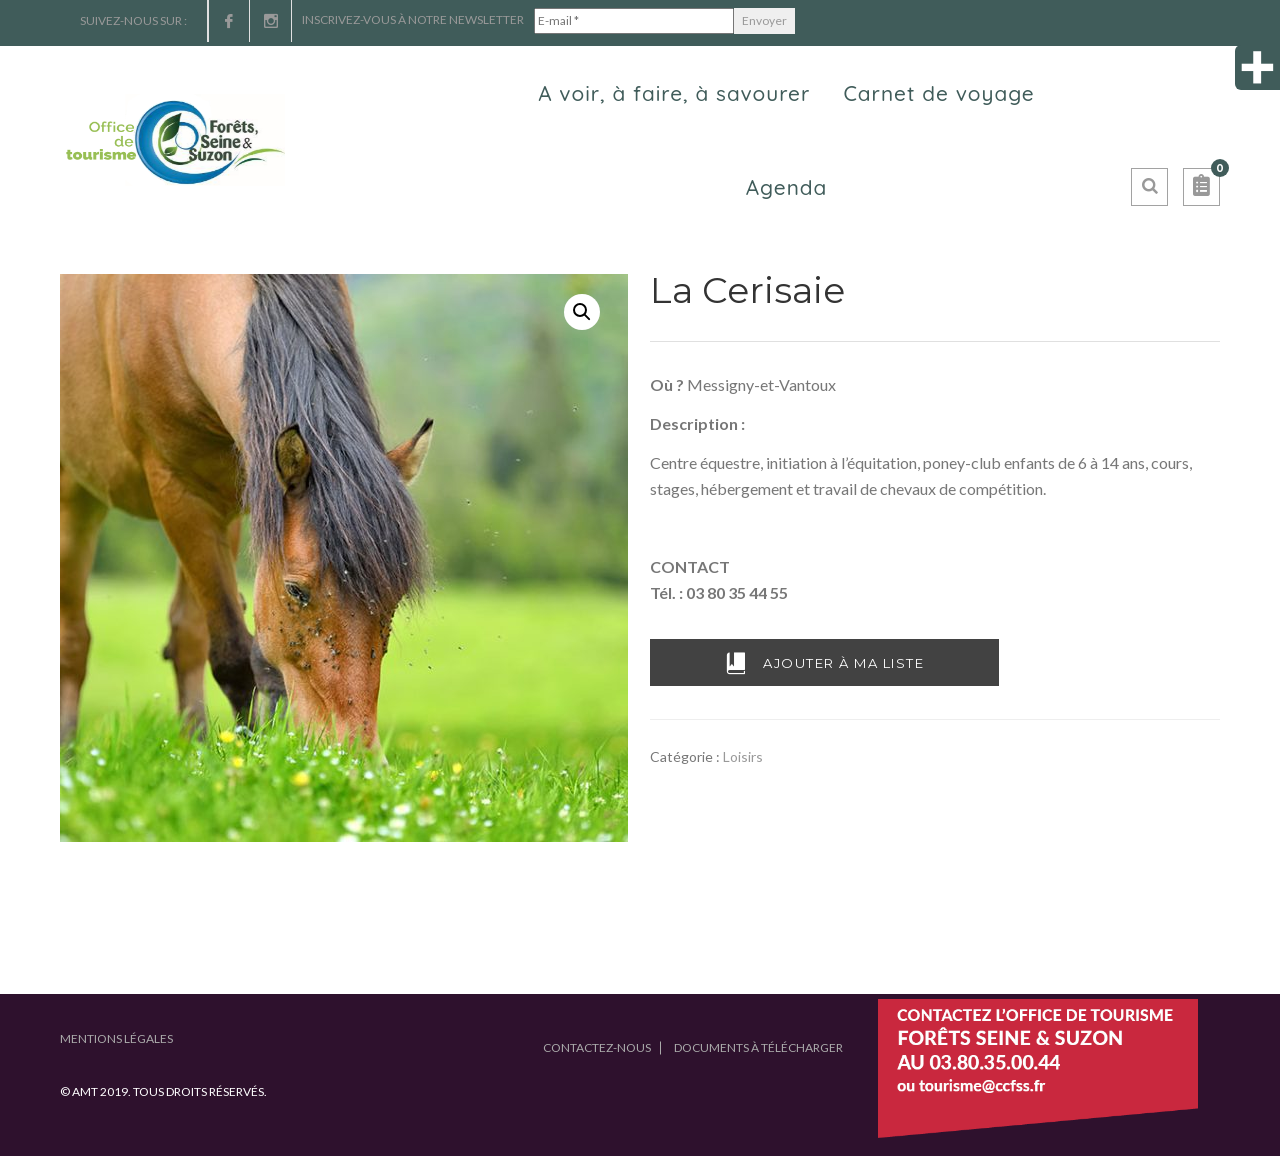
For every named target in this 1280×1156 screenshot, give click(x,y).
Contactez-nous (597, 1047)
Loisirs (743, 756)
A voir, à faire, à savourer (674, 93)
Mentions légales (116, 1038)
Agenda (787, 187)
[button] (1201, 187)
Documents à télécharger (758, 1047)
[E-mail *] (634, 21)
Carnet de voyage (938, 93)
